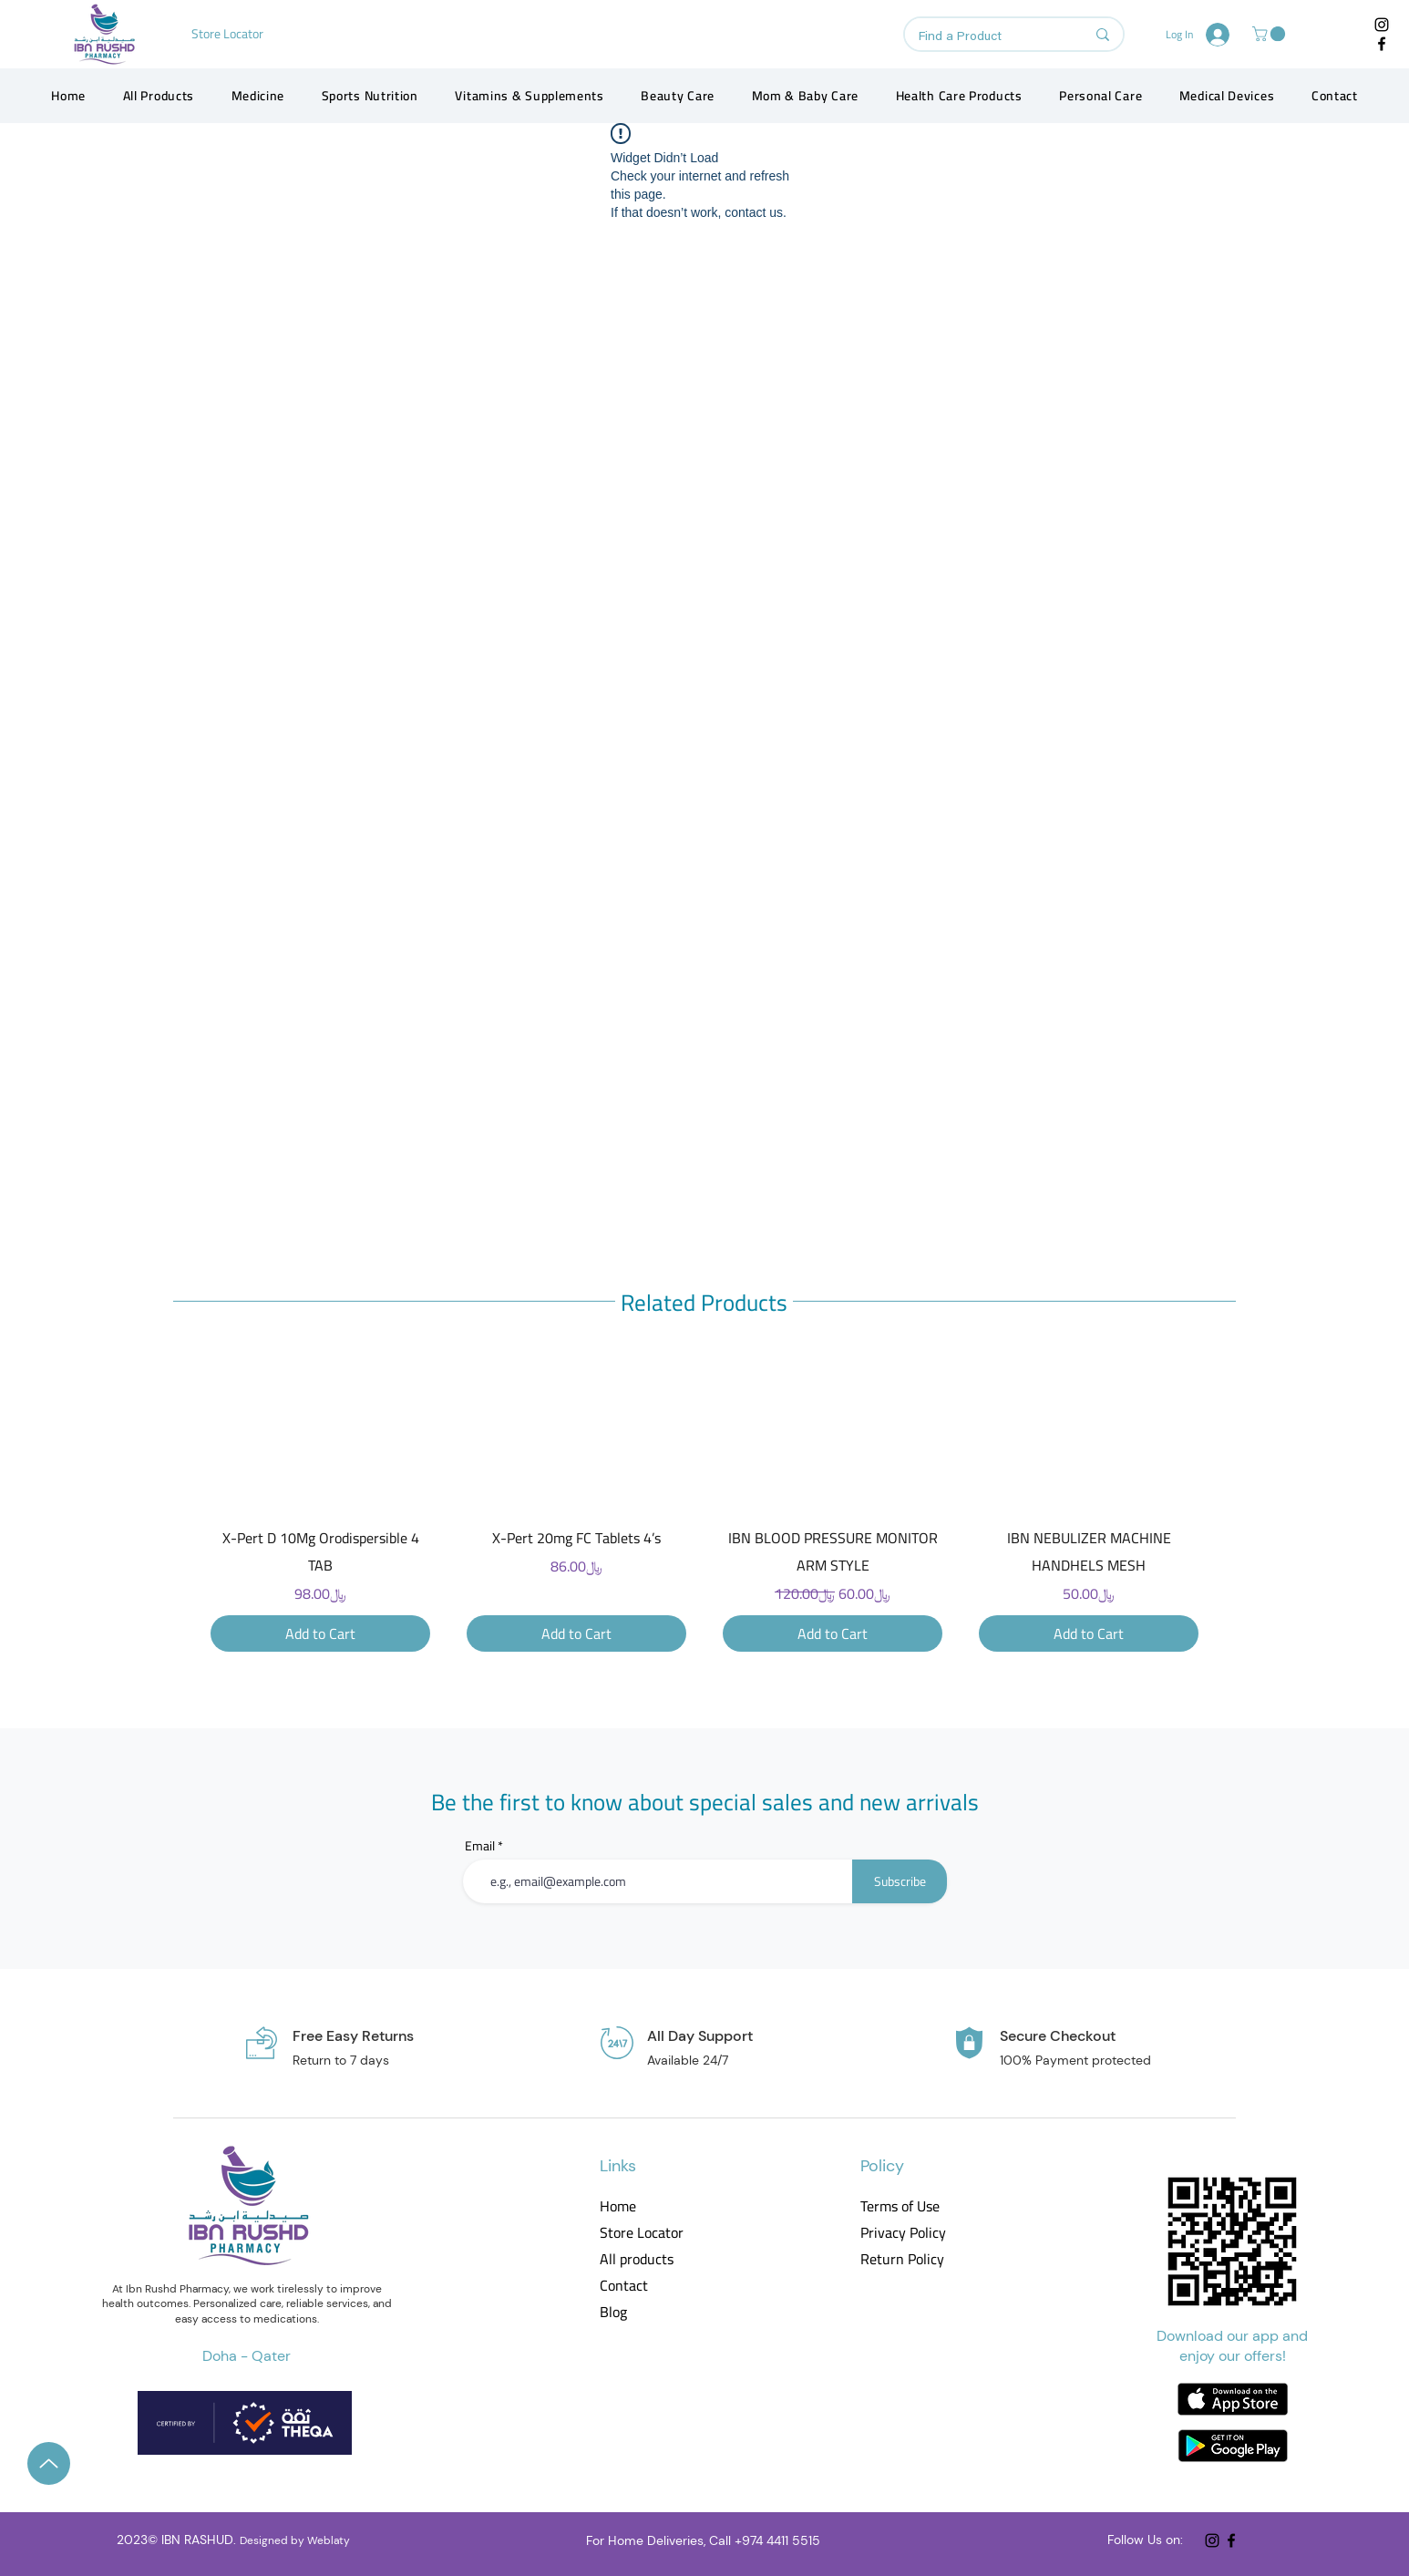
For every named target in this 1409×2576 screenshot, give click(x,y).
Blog (613, 2312)
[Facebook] (1382, 44)
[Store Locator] (229, 33)
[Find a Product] (988, 37)
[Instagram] (1382, 24)
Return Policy (901, 2259)
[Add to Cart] (320, 1633)
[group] (704, 1507)
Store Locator (642, 2233)
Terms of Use (900, 2206)
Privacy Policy (901, 2233)
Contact (624, 2285)
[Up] (48, 2463)
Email (480, 1845)
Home (618, 2206)
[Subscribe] (899, 1881)
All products (637, 2259)
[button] (1270, 33)
